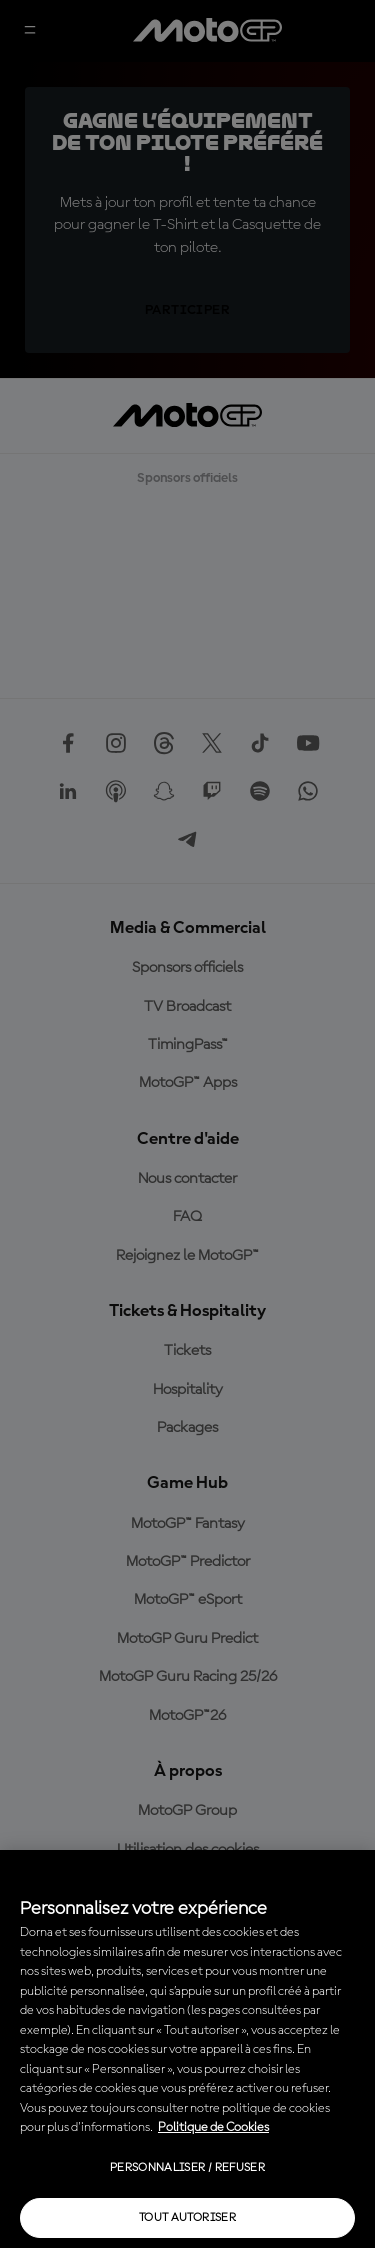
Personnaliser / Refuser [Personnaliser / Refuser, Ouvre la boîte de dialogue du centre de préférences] (187, 2168)
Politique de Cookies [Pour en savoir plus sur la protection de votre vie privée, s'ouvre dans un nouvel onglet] (213, 2127)
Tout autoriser (187, 2218)
